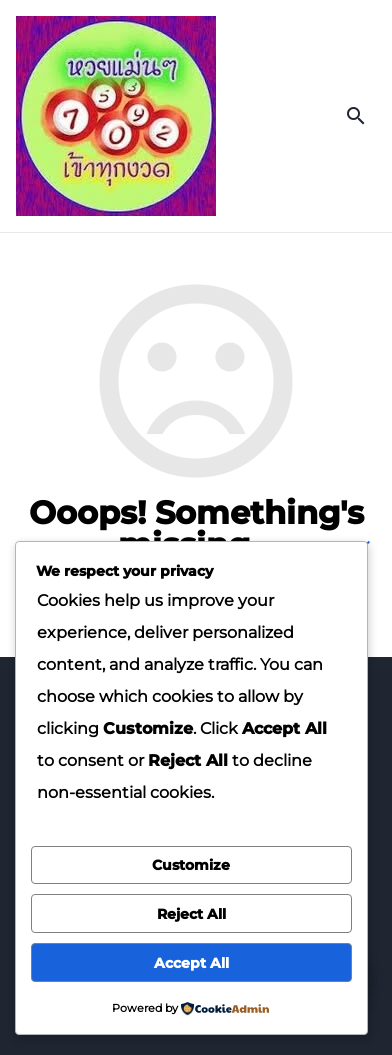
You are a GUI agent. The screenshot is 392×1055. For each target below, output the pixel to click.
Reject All (191, 914)
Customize (191, 865)
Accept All (191, 963)
